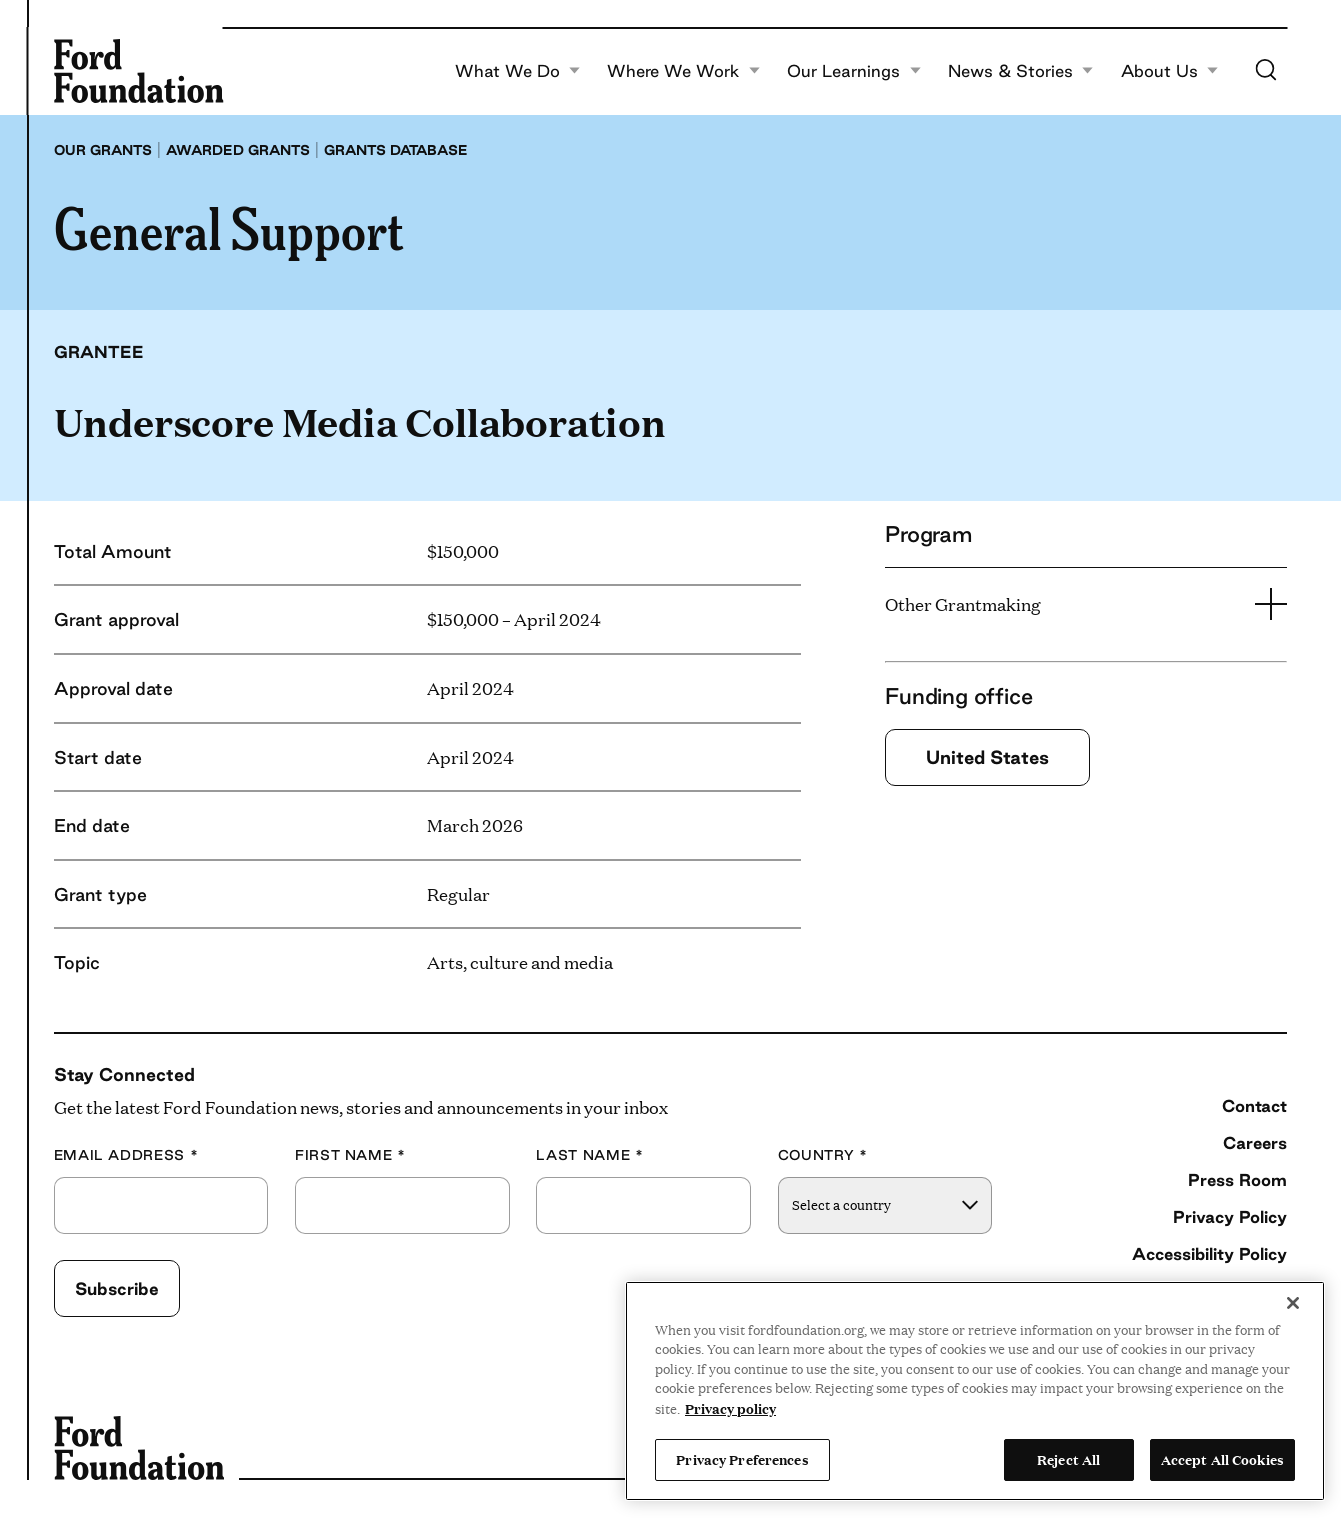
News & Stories (1021, 71)
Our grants (103, 150)
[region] (975, 1391)
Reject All (1068, 1459)
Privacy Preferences (742, 1459)
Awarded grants (238, 150)
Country (823, 1155)
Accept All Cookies (1222, 1459)
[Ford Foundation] (139, 71)
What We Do (518, 71)
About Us (1170, 71)
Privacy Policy (1230, 1216)
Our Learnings (854, 71)
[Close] (1293, 1303)
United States (987, 757)
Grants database (396, 150)
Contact (1254, 1105)
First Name (350, 1155)
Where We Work (683, 71)
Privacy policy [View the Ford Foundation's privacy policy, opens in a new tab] (730, 1408)
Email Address (126, 1155)
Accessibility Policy (1209, 1253)
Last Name (589, 1155)
